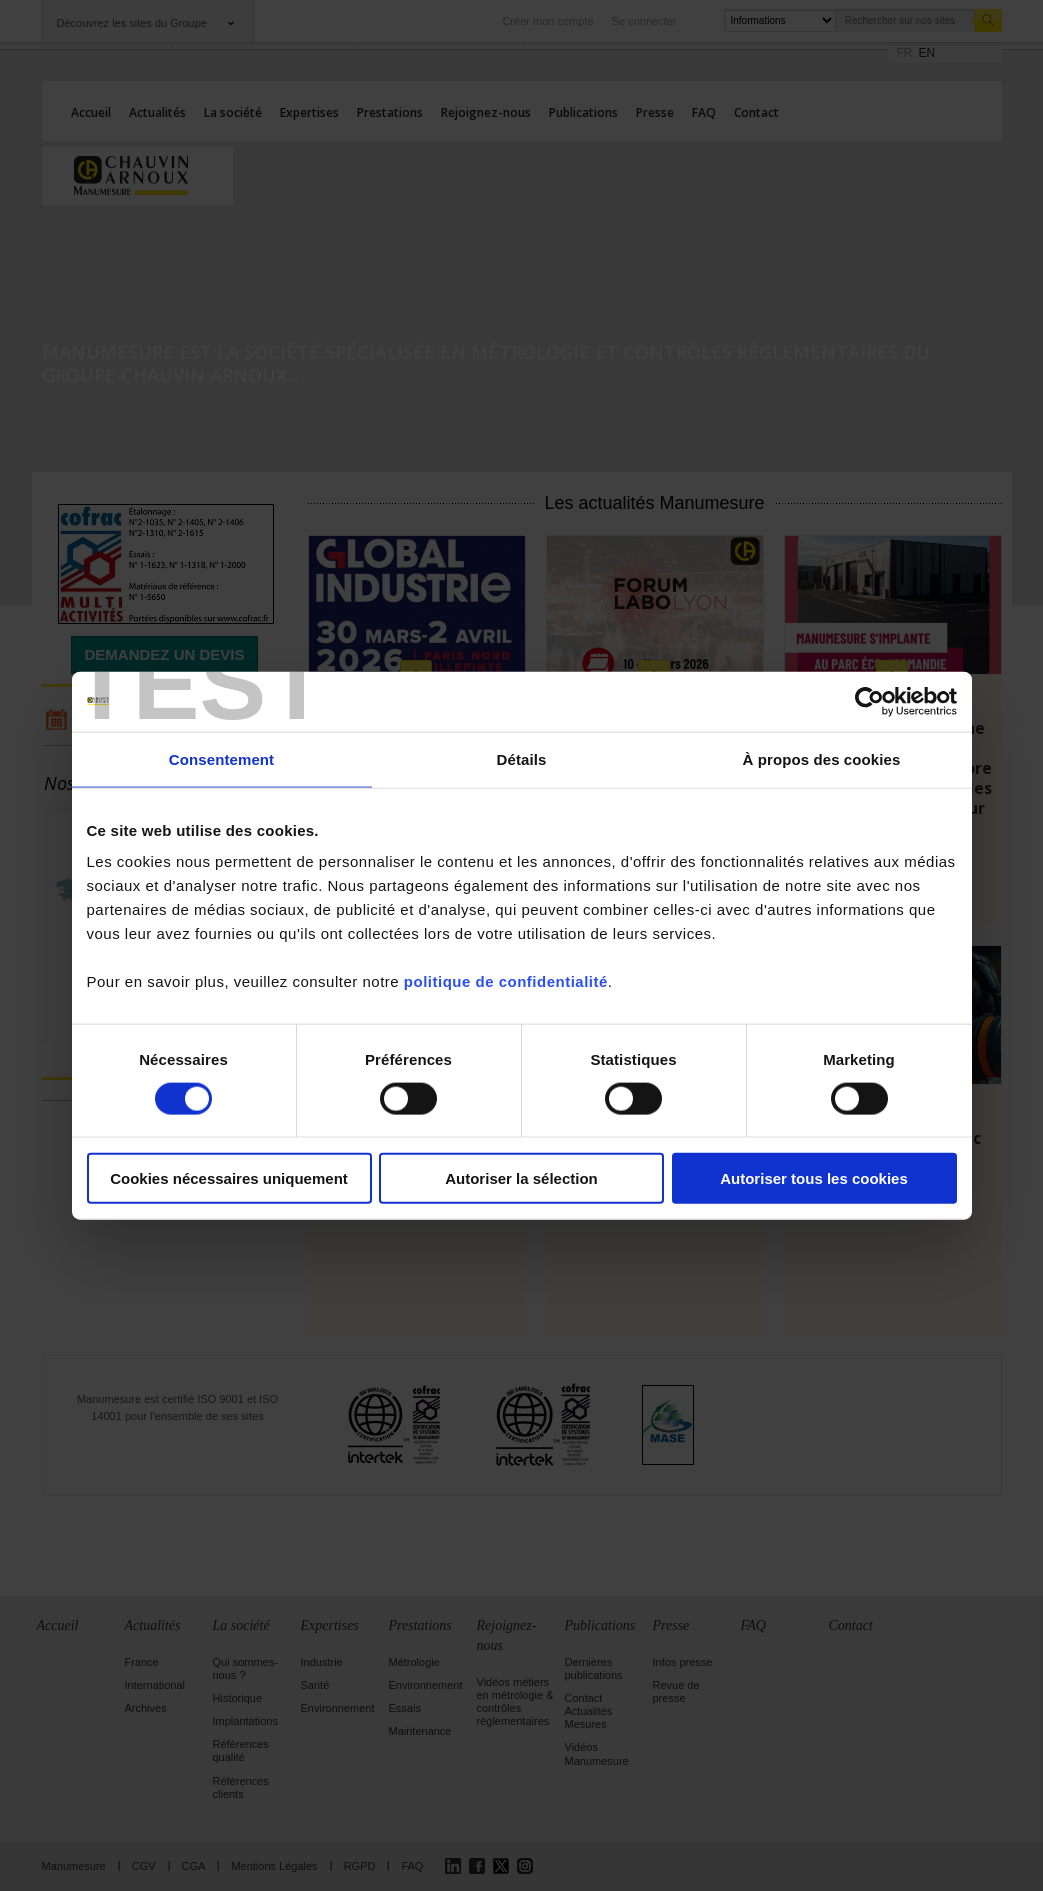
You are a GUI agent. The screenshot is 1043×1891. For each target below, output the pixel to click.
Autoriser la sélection (521, 1178)
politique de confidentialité (506, 981)
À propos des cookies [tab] (822, 758)
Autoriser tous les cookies (814, 1178)
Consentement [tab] (221, 758)
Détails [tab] (522, 758)
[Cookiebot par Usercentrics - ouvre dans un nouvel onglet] (869, 701)
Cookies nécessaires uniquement (229, 1178)
